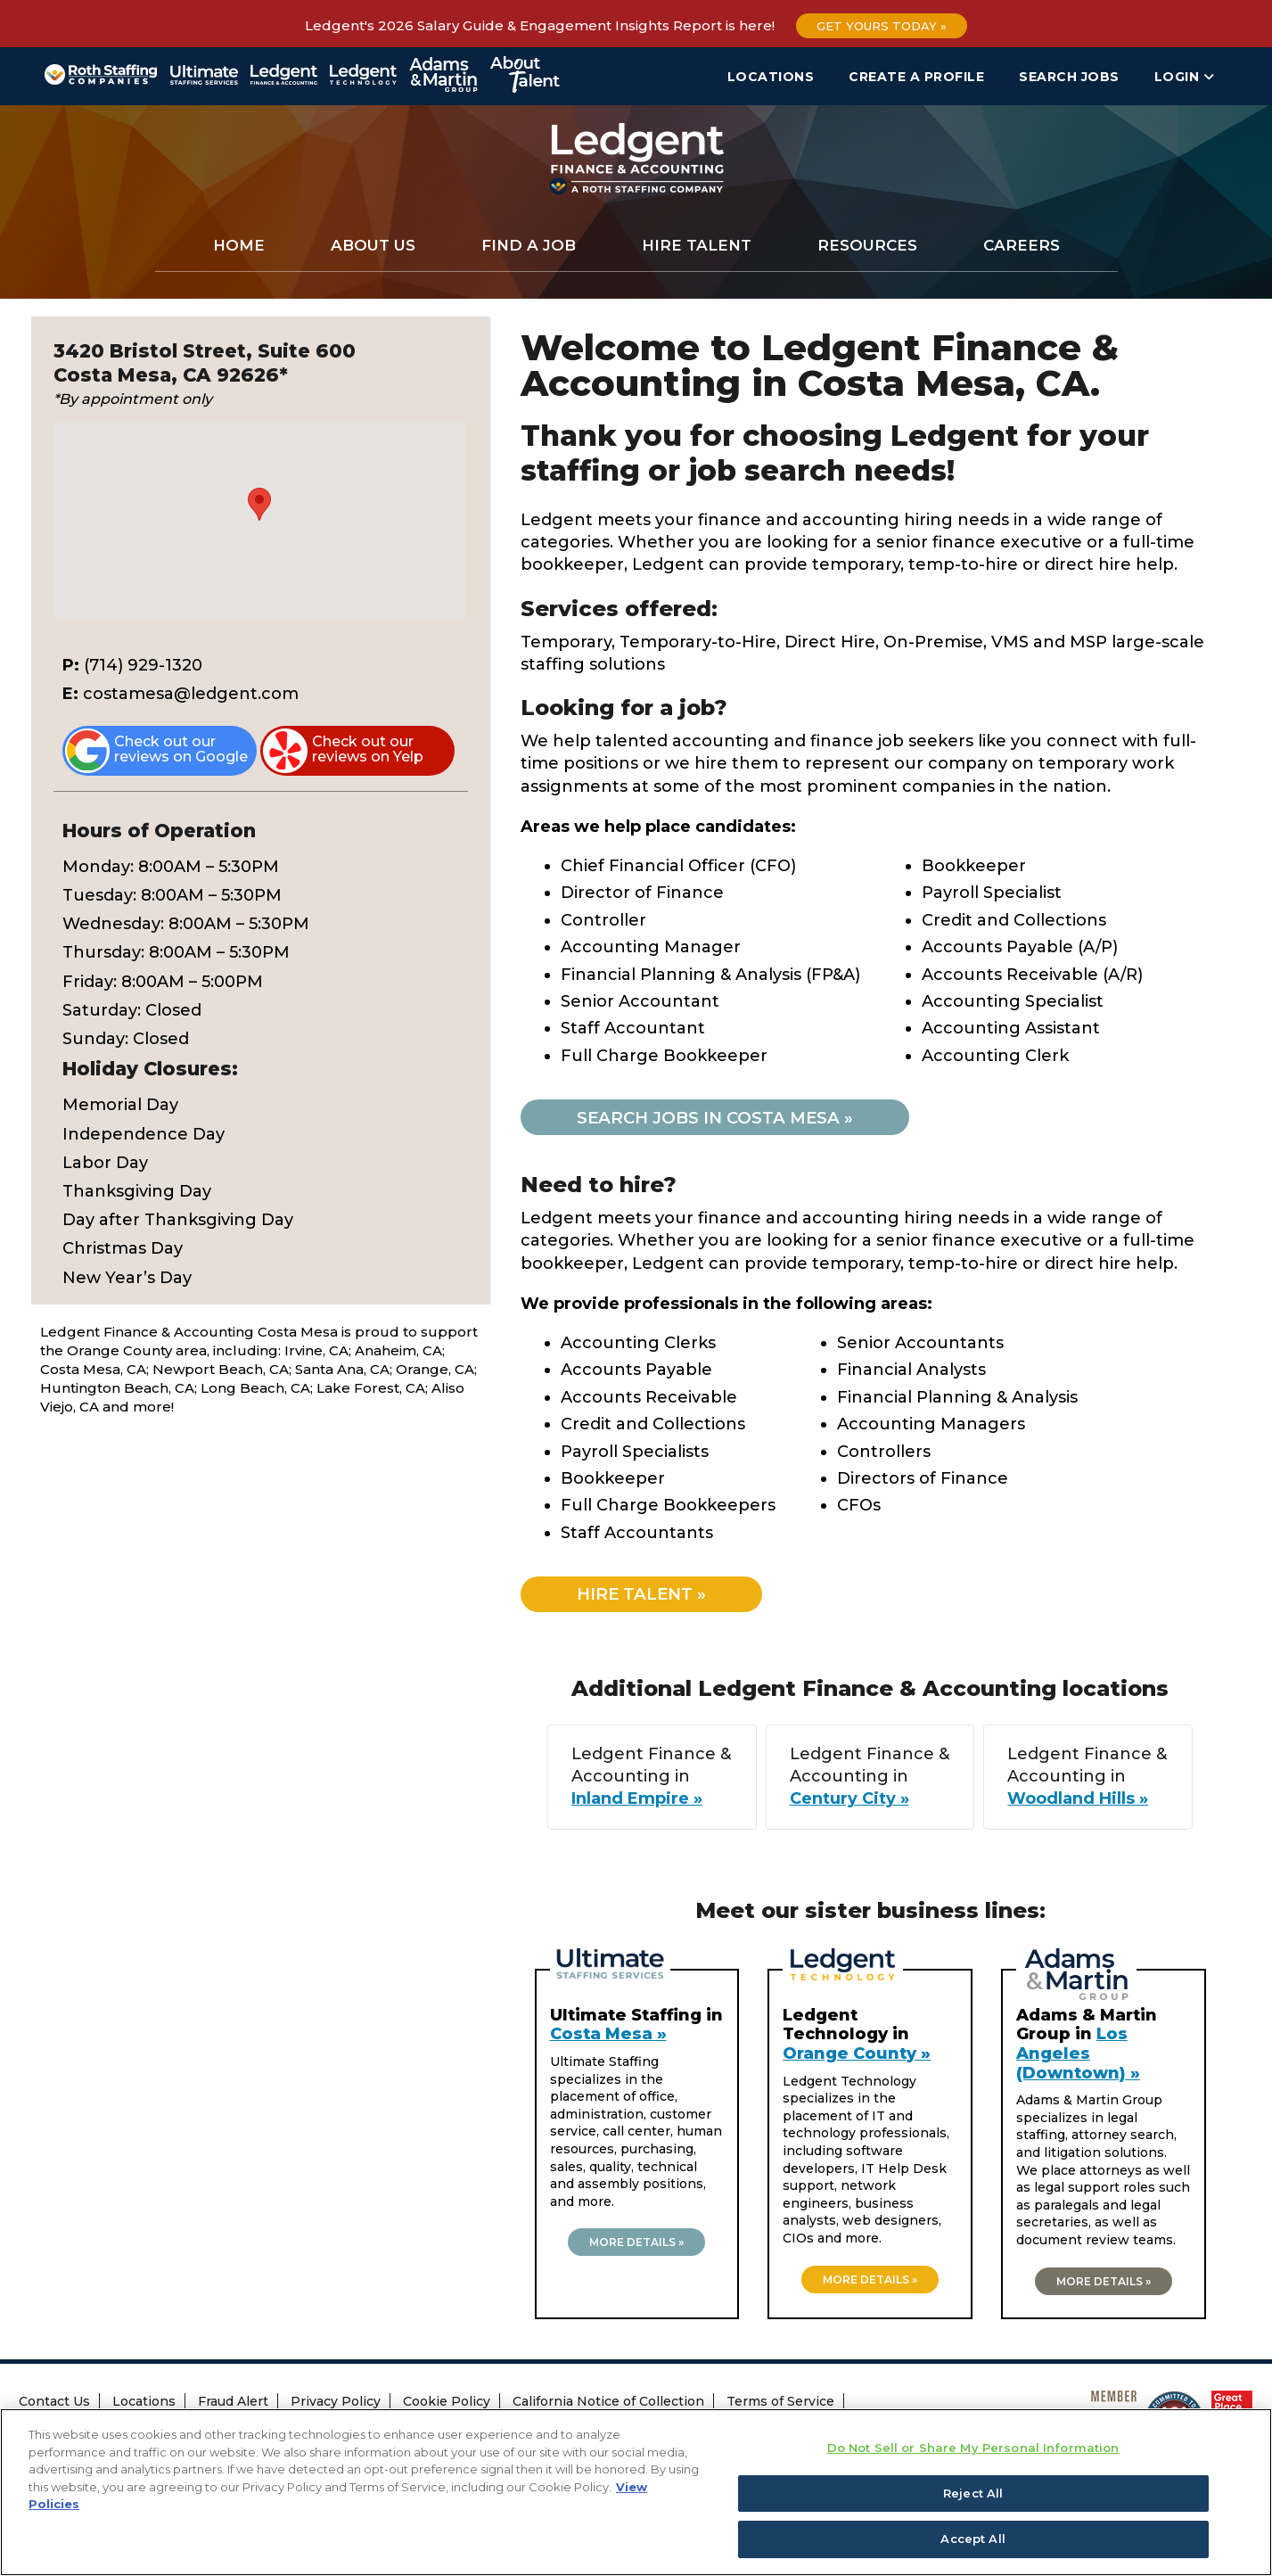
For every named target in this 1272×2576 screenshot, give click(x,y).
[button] (259, 504)
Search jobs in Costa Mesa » (723, 1117)
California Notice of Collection (608, 2403)
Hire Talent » (648, 1595)
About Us (373, 245)
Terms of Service (780, 2403)
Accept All (972, 2539)
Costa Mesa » (608, 2036)
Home (239, 245)
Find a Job (528, 245)
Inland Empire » (656, 1801)
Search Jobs (1069, 77)
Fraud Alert (233, 2403)
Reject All (973, 2494)
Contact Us (54, 2403)
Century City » (855, 1801)
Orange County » (857, 2055)
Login (1184, 77)
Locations (771, 77)
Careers (1021, 245)
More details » (636, 2244)
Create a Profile (916, 77)
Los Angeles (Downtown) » (1078, 2056)
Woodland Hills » (1071, 1801)
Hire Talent (696, 245)
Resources (867, 245)
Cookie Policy (446, 2403)
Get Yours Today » (882, 26)
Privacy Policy (336, 2403)
